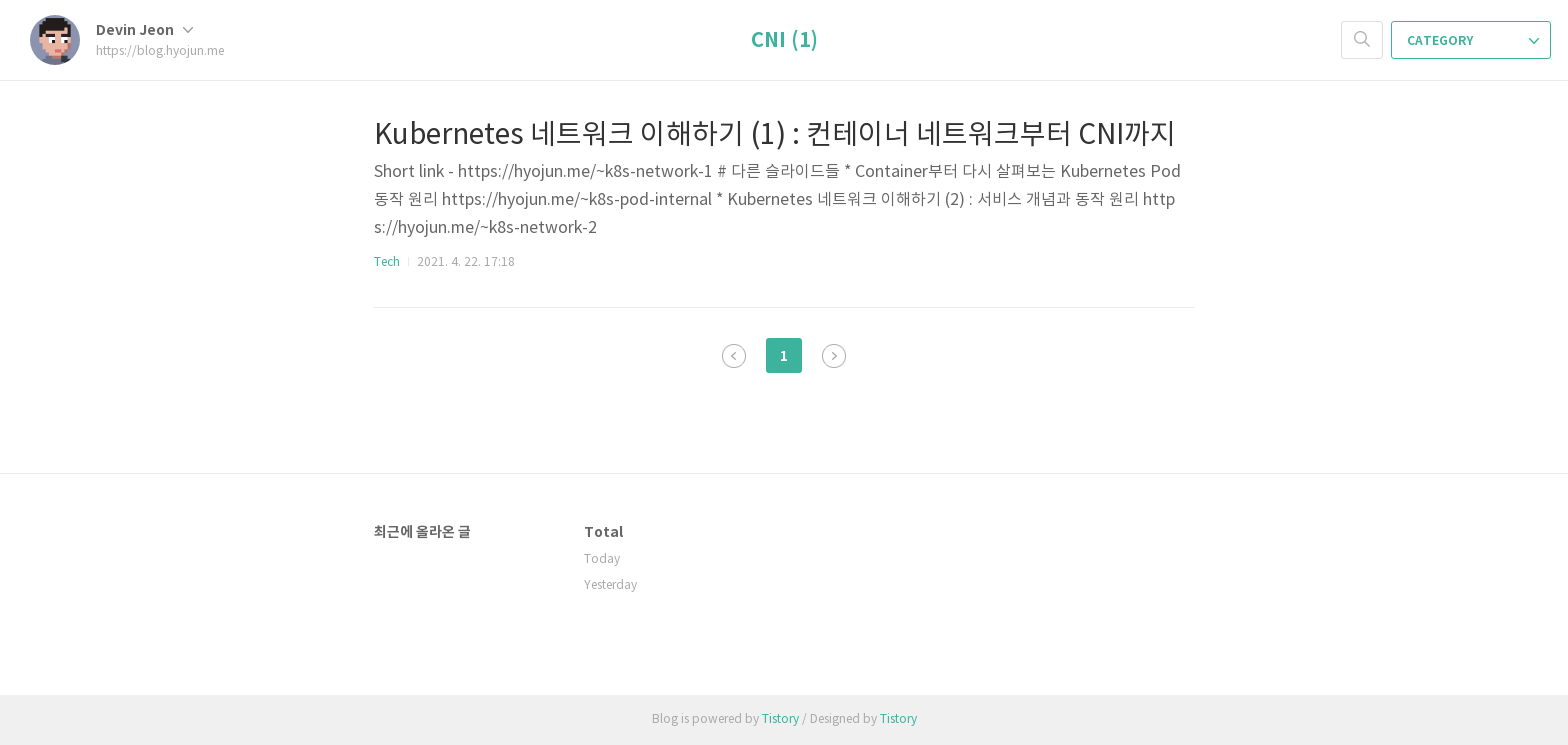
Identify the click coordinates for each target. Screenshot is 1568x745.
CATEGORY (1473, 41)
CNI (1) (784, 41)
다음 (834, 356)
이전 (734, 356)
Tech (387, 262)
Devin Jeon (144, 30)
